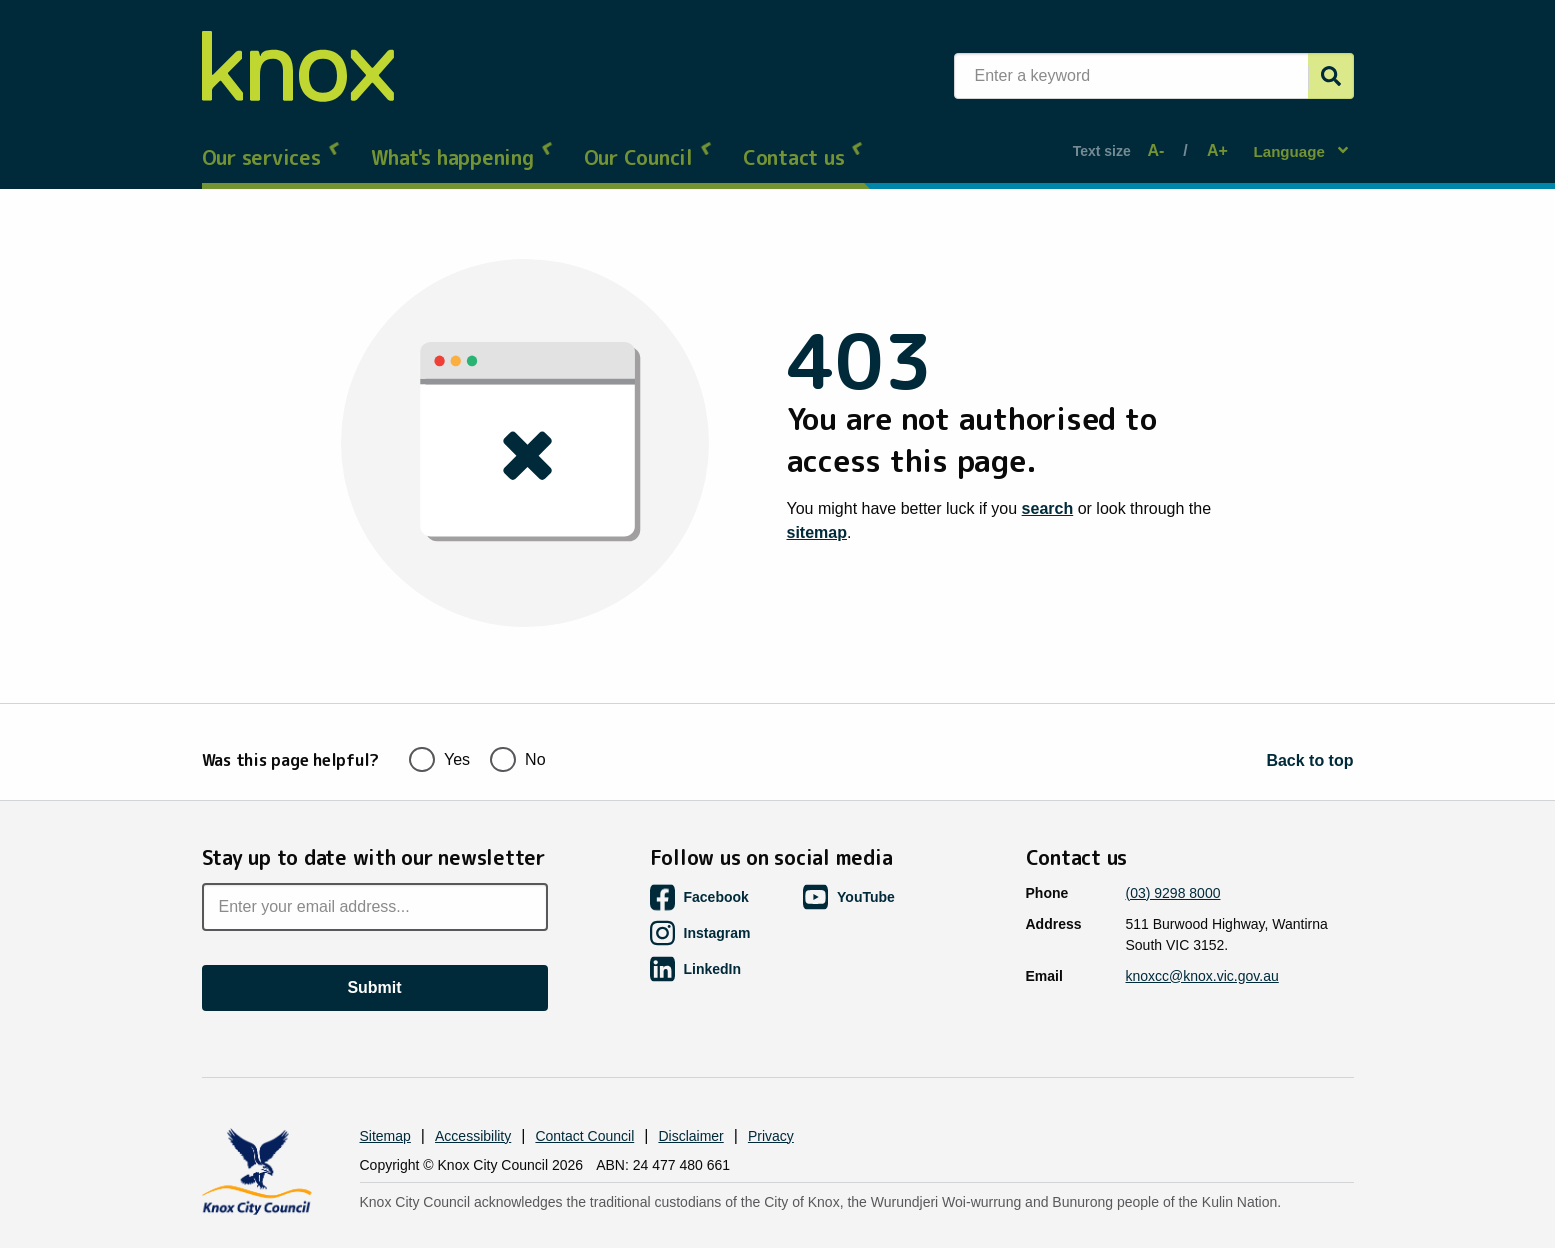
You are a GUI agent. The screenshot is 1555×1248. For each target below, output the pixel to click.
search (1048, 490)
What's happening (462, 140)
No (517, 719)
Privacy (771, 1098)
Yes (439, 719)
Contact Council (584, 1098)
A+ (1213, 141)
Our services (271, 140)
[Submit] (1331, 76)
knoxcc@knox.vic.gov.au (1202, 938)
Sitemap (385, 1098)
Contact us (804, 140)
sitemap (817, 514)
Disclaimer (690, 1098)
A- (1160, 141)
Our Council (648, 140)
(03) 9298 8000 (1173, 855)
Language (1292, 140)
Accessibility (473, 1098)
